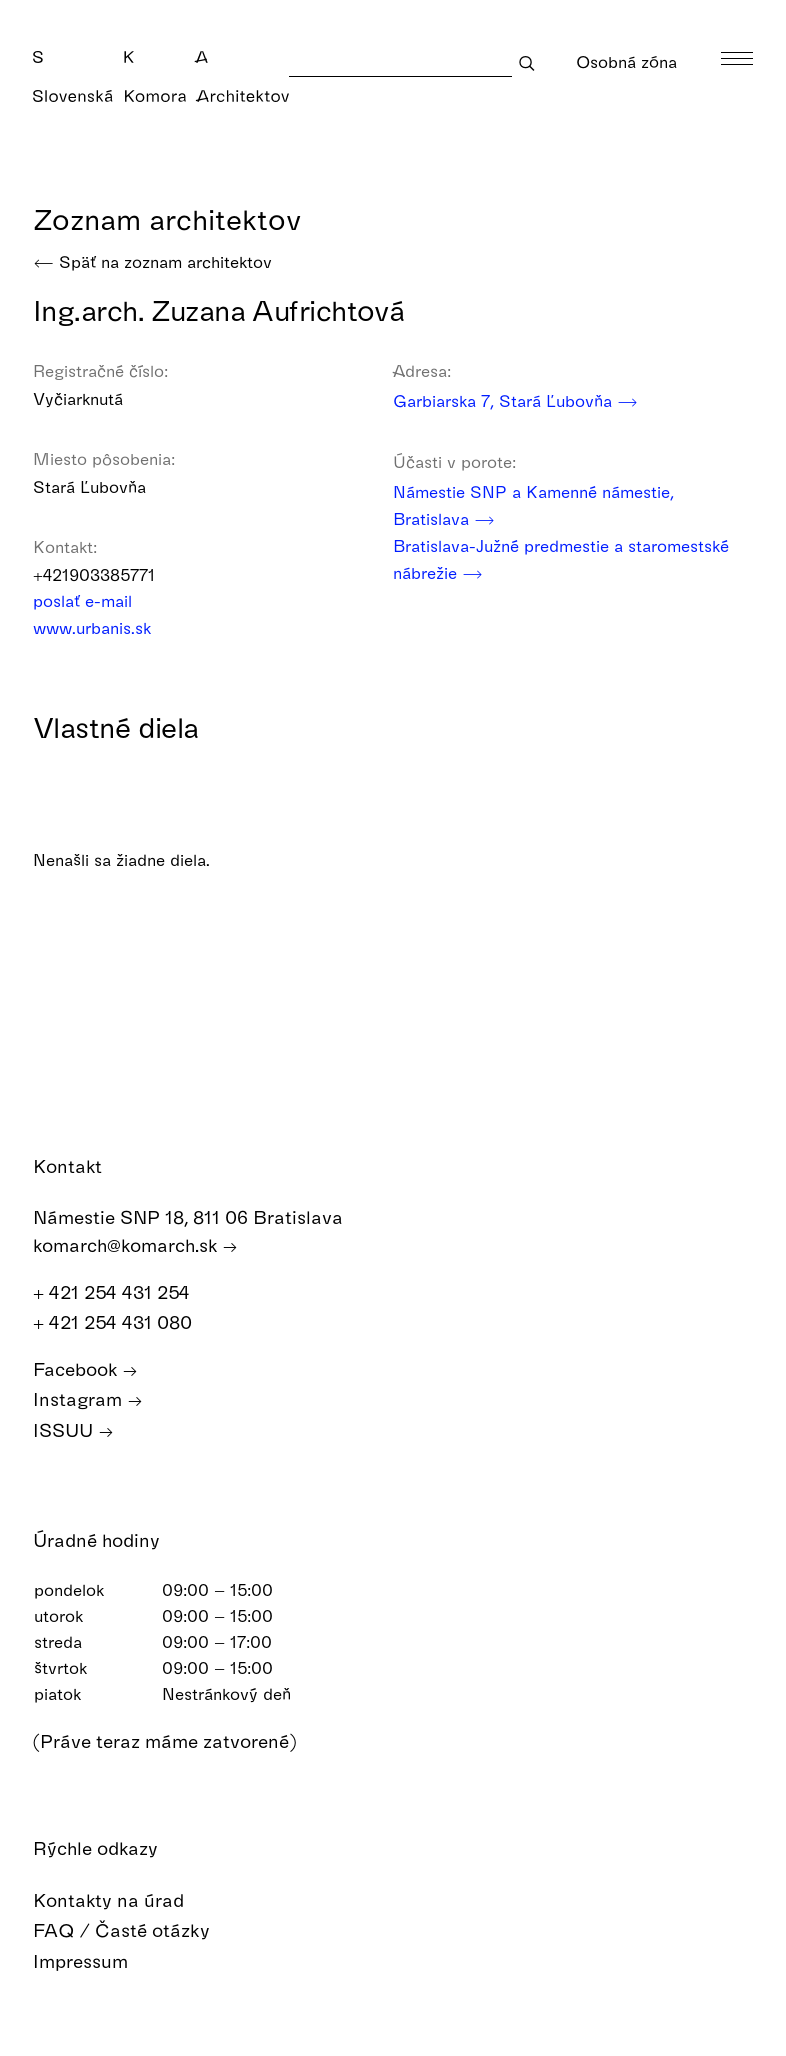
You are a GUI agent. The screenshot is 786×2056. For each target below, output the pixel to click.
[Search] (400, 62)
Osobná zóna (626, 77)
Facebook (85, 1369)
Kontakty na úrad (123, 1900)
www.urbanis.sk (105, 627)
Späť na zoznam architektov (152, 261)
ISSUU (73, 1430)
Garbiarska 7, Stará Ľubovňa (515, 400)
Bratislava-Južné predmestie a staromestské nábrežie (561, 561)
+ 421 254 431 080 (123, 1322)
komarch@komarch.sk (135, 1245)
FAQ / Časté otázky (136, 1930)
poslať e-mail (95, 600)
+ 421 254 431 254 (122, 1292)
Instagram (88, 1399)
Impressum (95, 1961)
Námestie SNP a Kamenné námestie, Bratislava (533, 507)
